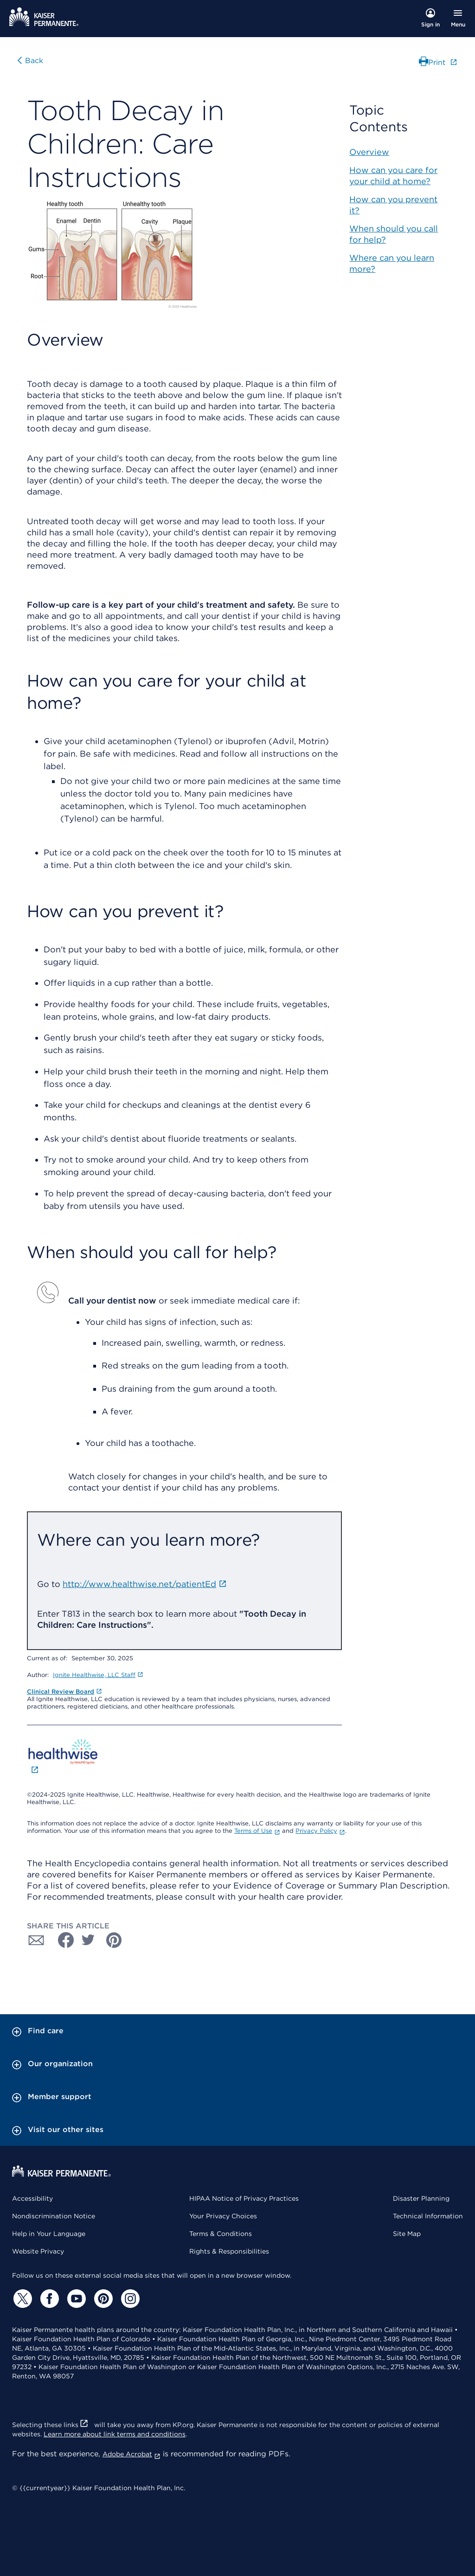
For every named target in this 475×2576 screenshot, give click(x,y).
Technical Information (428, 2216)
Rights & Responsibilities (229, 2251)
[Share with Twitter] (88, 1940)
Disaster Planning (421, 2198)
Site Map (407, 2233)
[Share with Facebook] (62, 1940)
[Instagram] (129, 2298)
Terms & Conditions (220, 2233)
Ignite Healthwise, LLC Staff (98, 1674)
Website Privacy (38, 2251)
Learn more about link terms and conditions (115, 2434)
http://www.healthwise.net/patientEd (145, 1584)
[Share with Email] (36, 1940)
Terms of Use (257, 1830)
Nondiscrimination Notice (53, 2216)
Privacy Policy (320, 1830)
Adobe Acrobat (131, 2454)
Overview (369, 152)
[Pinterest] (102, 2298)
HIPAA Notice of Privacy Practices (244, 2198)
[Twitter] (21, 2298)
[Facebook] (48, 2298)
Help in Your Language (48, 2233)
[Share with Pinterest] (114, 1940)
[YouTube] (75, 2298)
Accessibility (32, 2198)
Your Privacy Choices (223, 2216)
